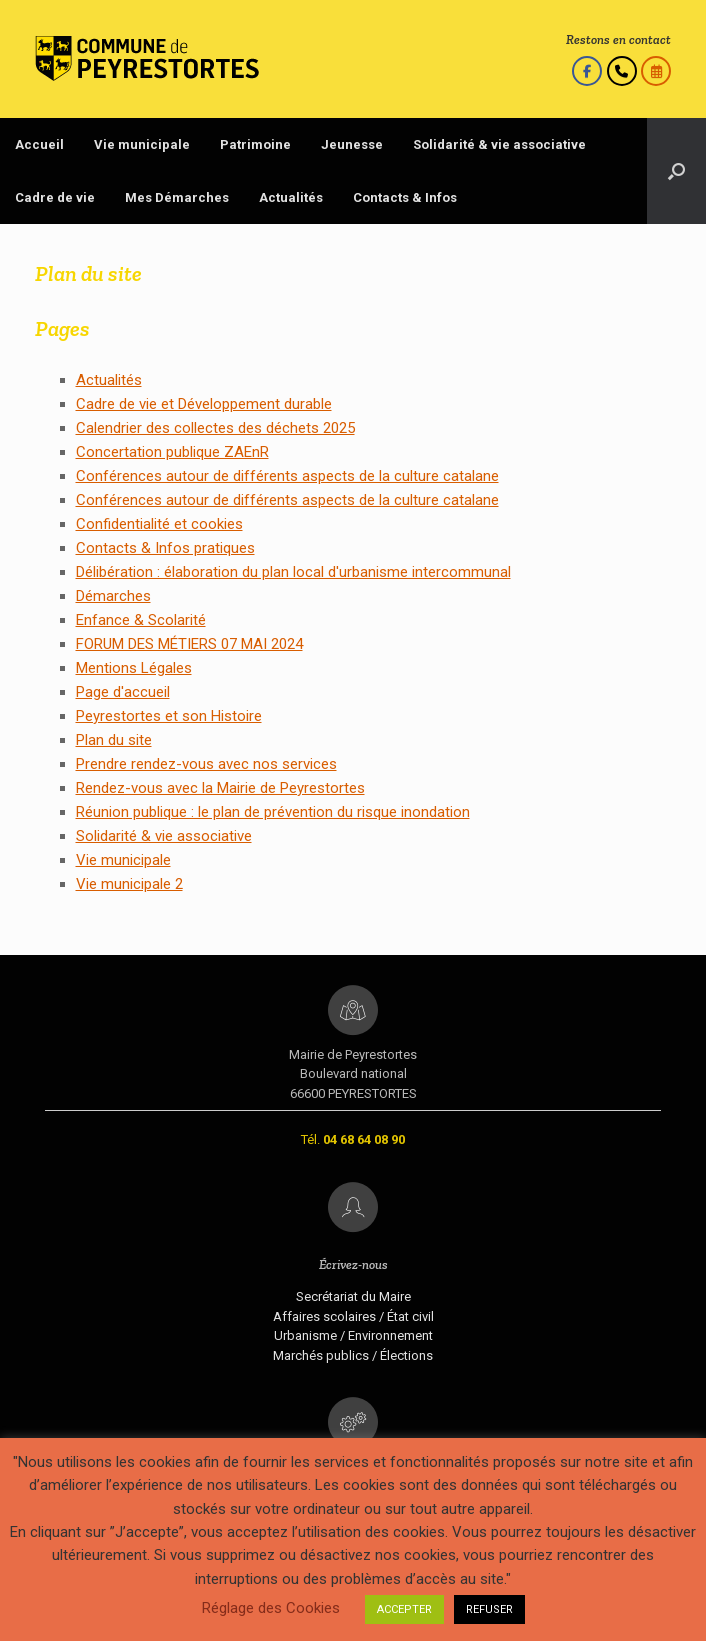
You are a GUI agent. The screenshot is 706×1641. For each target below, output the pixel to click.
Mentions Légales (134, 668)
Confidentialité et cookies (159, 524)
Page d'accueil (123, 692)
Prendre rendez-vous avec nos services (206, 764)
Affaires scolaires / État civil (353, 1316)
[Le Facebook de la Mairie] (587, 71)
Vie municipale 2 (129, 884)
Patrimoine (255, 144)
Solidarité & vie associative (499, 144)
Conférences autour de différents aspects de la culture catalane (287, 476)
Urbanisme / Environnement (353, 1335)
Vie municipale (142, 144)
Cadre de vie (55, 197)
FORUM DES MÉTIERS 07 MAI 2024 (189, 644)
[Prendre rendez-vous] (656, 71)
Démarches (113, 596)
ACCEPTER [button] (404, 1609)
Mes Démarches (177, 197)
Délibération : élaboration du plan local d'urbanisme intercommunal (293, 572)
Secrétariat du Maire (353, 1296)
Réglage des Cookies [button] (271, 1608)
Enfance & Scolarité (141, 620)
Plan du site (114, 740)
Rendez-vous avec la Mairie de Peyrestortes (220, 788)
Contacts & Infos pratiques (165, 548)
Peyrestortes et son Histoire (169, 716)
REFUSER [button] (489, 1609)
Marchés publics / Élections (353, 1355)
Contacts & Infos (405, 197)
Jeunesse (352, 144)
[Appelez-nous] (622, 71)
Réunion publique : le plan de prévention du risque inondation (273, 812)
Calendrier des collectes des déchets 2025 (215, 428)
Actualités (291, 197)
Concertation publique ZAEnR (172, 452)
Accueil (39, 144)
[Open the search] (676, 171)
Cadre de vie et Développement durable (204, 404)
